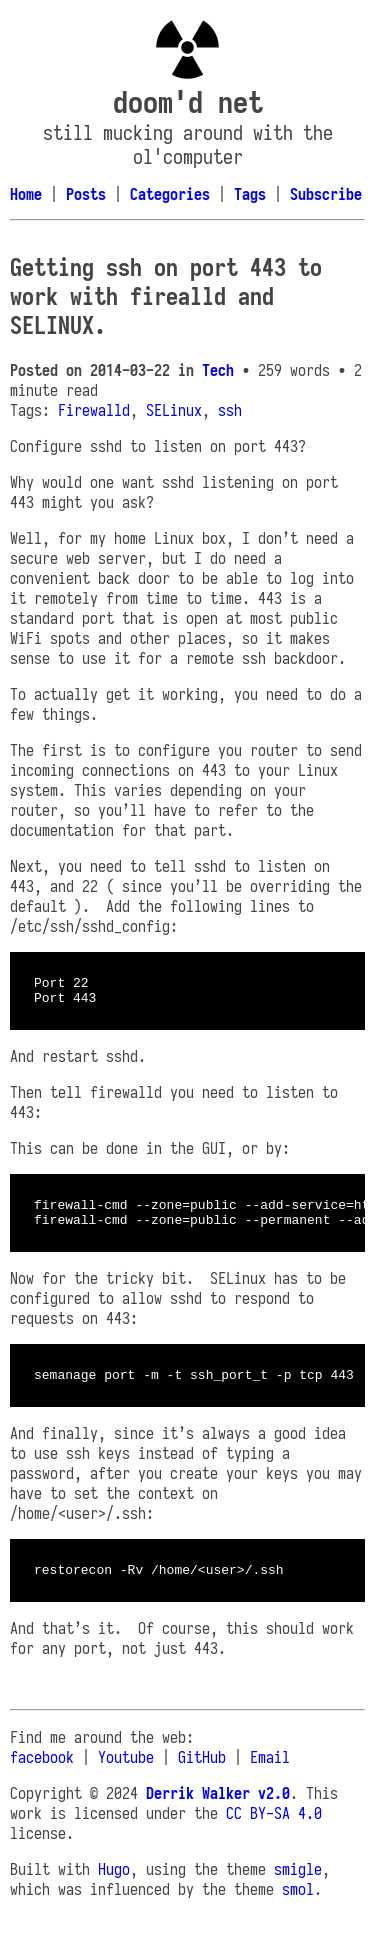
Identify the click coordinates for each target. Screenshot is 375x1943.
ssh (230, 410)
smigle (298, 1887)
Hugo (114, 1887)
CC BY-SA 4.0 (274, 1831)
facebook (42, 1775)
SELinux (174, 410)
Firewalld (94, 410)
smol (298, 1907)
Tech (218, 370)
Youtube (126, 1775)
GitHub (202, 1775)
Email (270, 1775)
